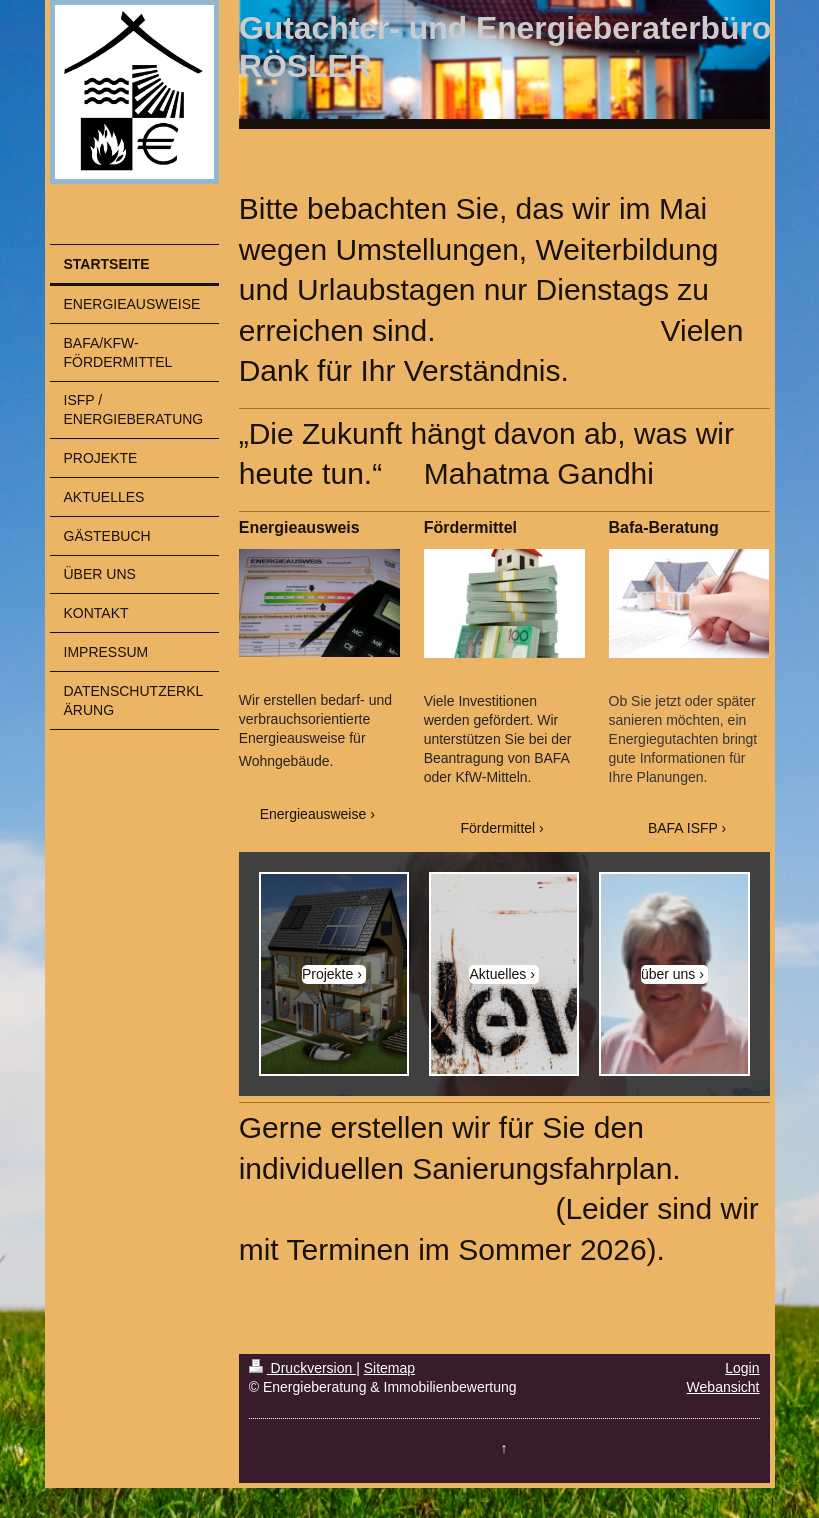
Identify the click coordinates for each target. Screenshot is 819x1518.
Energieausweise (313, 814)
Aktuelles (497, 974)
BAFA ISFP (683, 828)
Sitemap (389, 1368)
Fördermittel (498, 828)
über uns (668, 974)
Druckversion (302, 1368)
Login (742, 1368)
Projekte (327, 974)
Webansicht (723, 1387)
